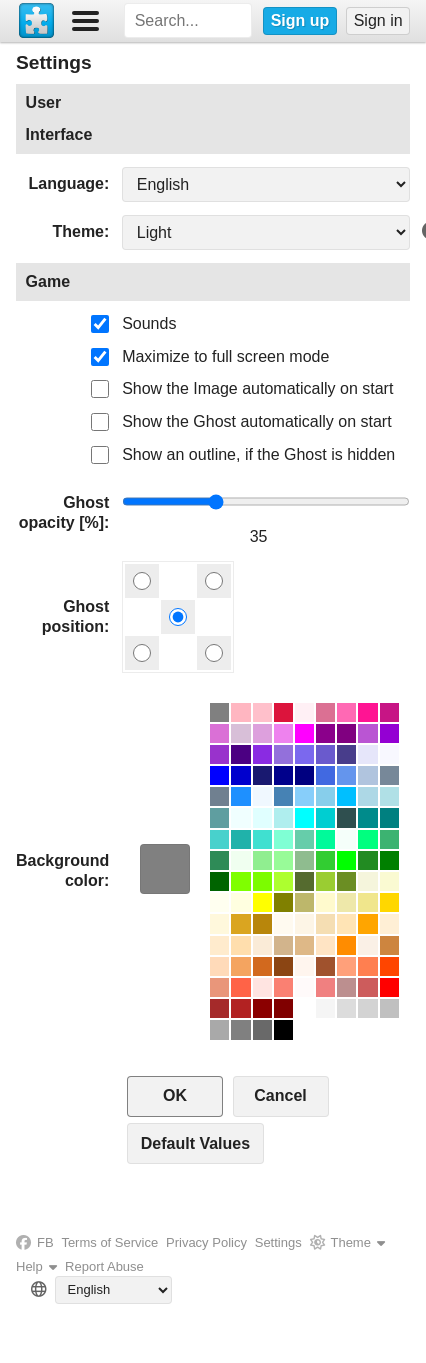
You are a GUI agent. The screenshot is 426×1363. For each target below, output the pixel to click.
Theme (78, 231)
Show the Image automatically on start (257, 388)
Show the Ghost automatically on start (256, 421)
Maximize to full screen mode (225, 356)
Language (66, 183)
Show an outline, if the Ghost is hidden (258, 454)
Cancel (280, 1095)
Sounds (149, 323)
